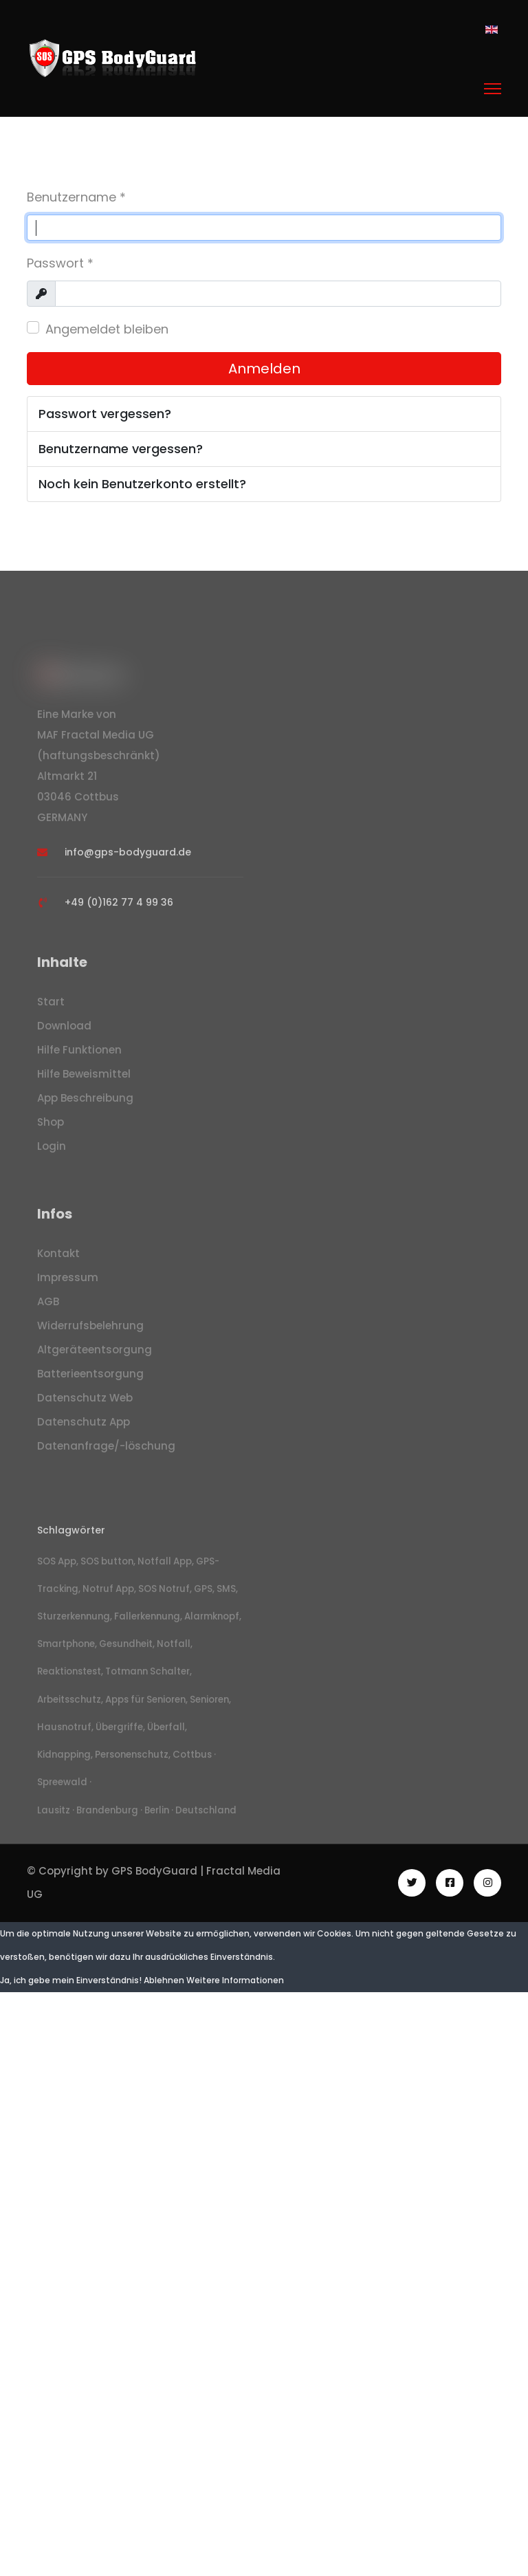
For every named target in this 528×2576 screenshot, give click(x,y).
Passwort (60, 263)
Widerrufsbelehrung (90, 1330)
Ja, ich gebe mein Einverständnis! (71, 1979)
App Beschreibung (85, 1102)
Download (64, 1030)
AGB (48, 1306)
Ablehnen (164, 1979)
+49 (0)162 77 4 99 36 (119, 907)
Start (51, 1006)
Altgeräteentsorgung (94, 1354)
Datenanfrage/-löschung (106, 1450)
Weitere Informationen (235, 1979)
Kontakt (58, 1258)
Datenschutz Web (85, 1402)
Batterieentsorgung (90, 1378)
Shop (50, 1127)
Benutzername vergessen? (120, 448)
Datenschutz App (83, 1426)
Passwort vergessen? (104, 413)
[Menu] (492, 88)
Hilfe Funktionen (79, 1054)
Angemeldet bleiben (106, 329)
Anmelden (264, 368)
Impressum (67, 1282)
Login (51, 1151)
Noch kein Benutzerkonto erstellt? (142, 483)
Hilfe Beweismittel (84, 1078)
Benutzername (76, 197)
